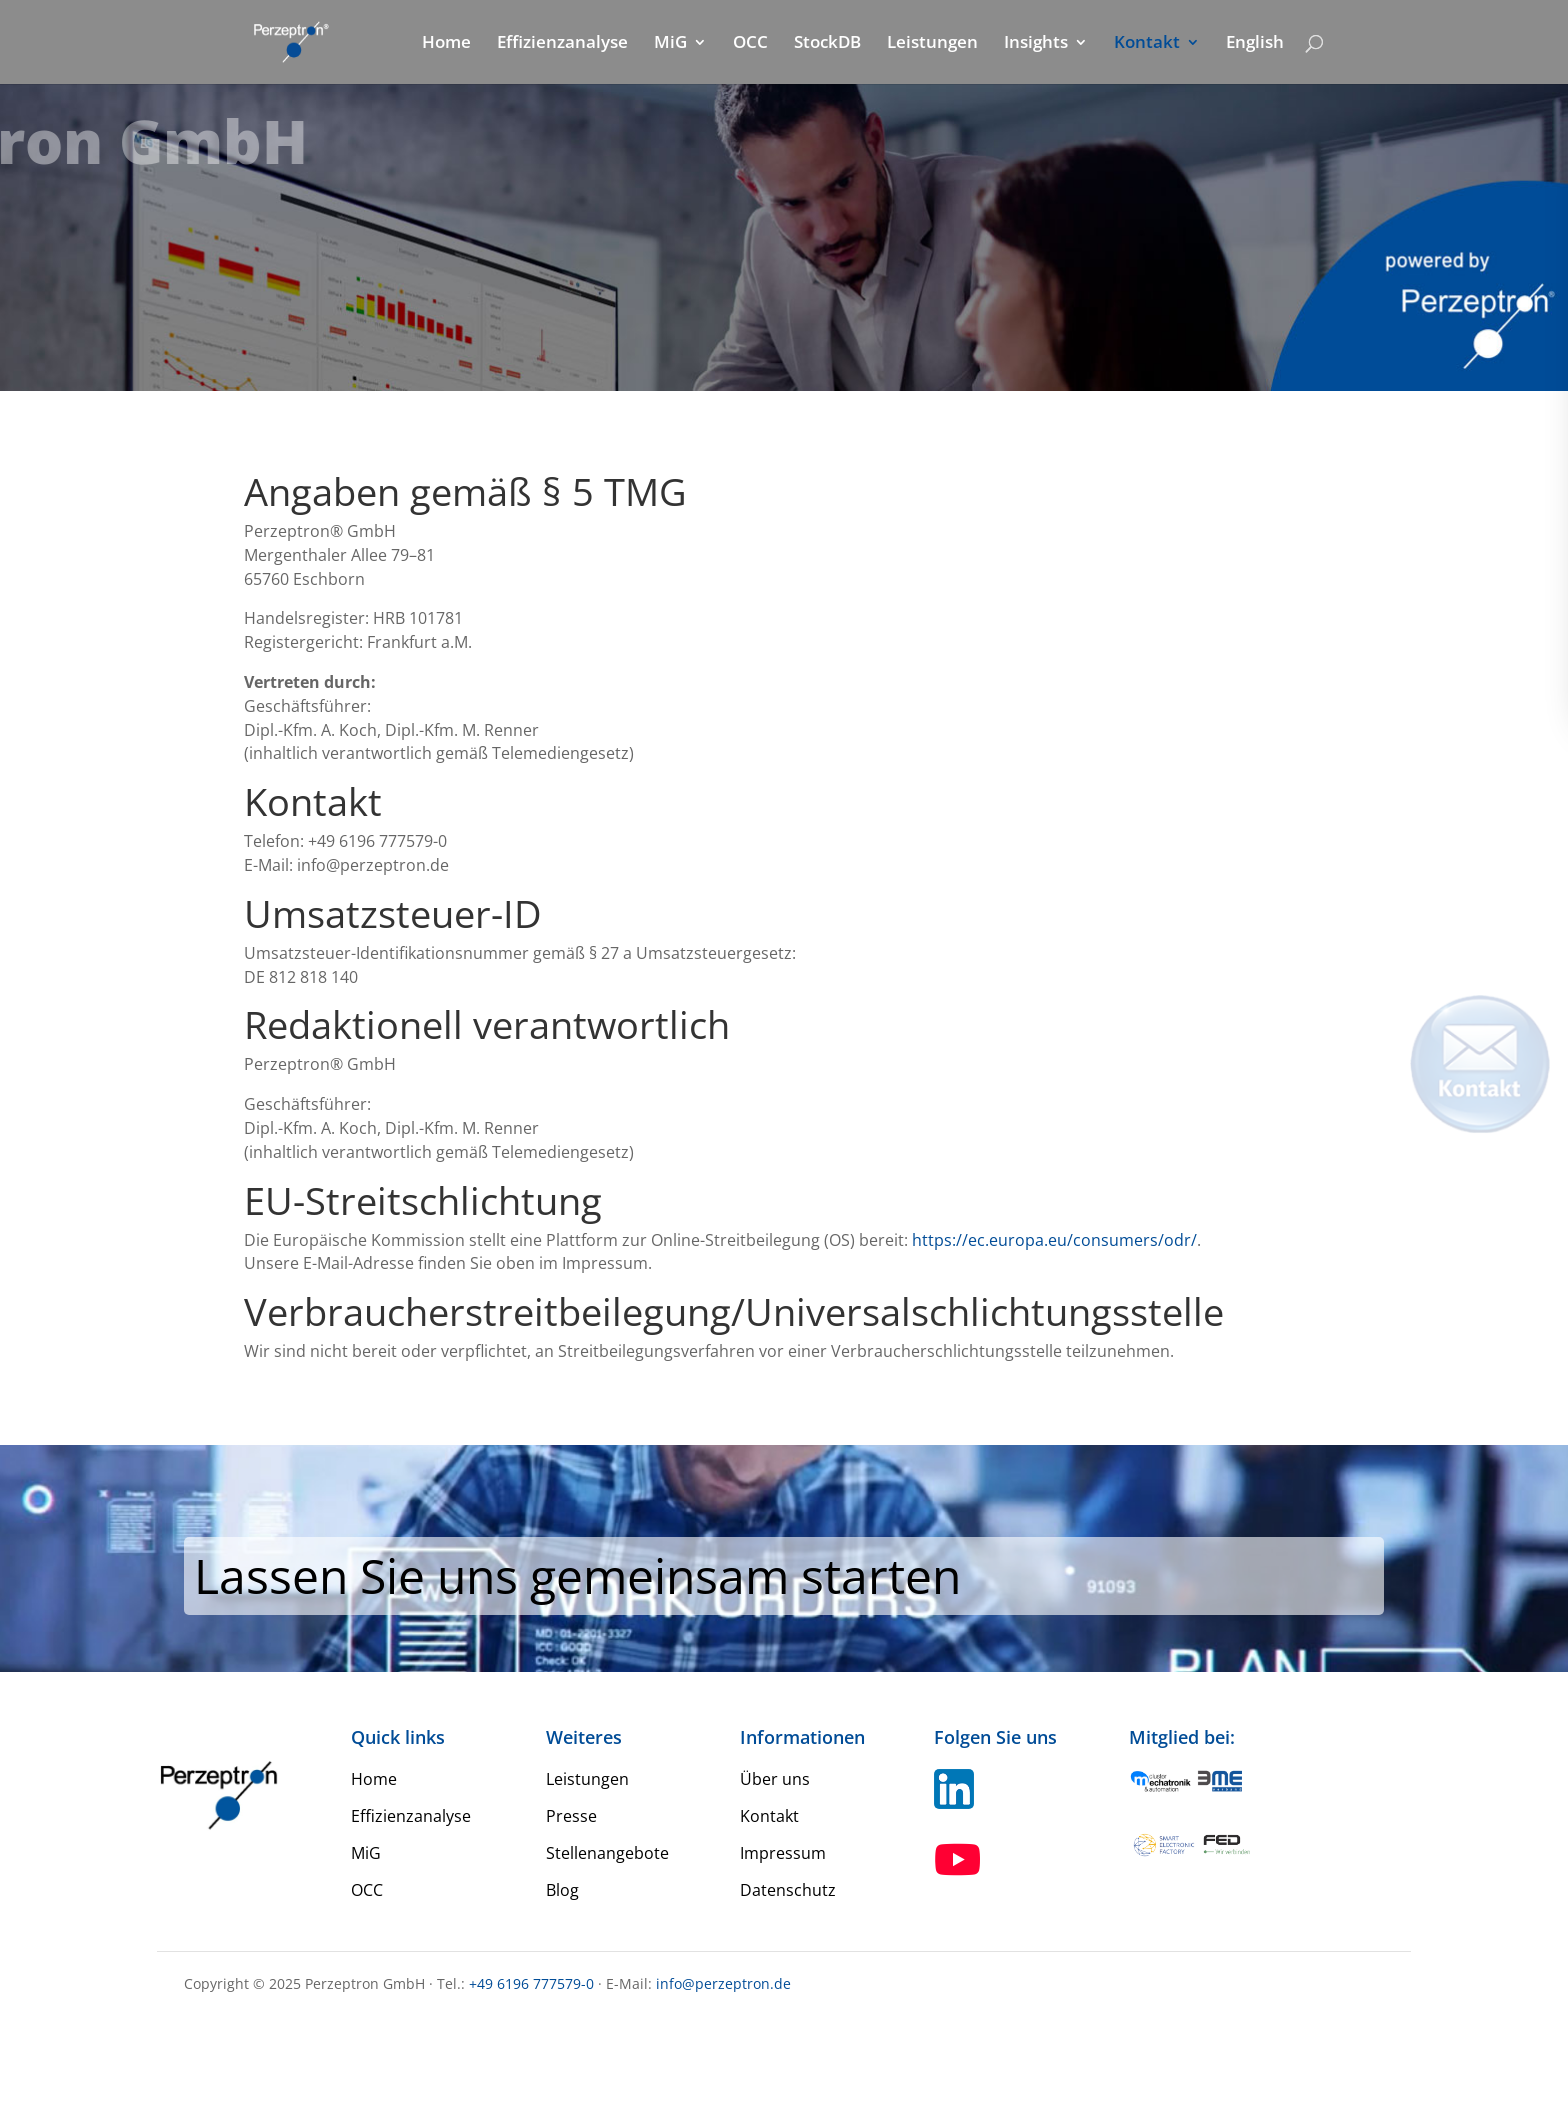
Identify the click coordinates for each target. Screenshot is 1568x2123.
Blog (562, 1890)
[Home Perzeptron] (302, 40)
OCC (750, 44)
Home (446, 44)
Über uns (775, 1779)
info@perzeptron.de (723, 1983)
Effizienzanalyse (562, 44)
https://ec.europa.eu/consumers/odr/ (1054, 1240)
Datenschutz (788, 1890)
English (1255, 44)
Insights (1036, 44)
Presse (571, 1816)
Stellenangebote (607, 1853)
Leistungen (932, 44)
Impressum (783, 1853)
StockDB (827, 44)
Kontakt (1147, 44)
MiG (670, 44)
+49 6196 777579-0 (531, 1983)
